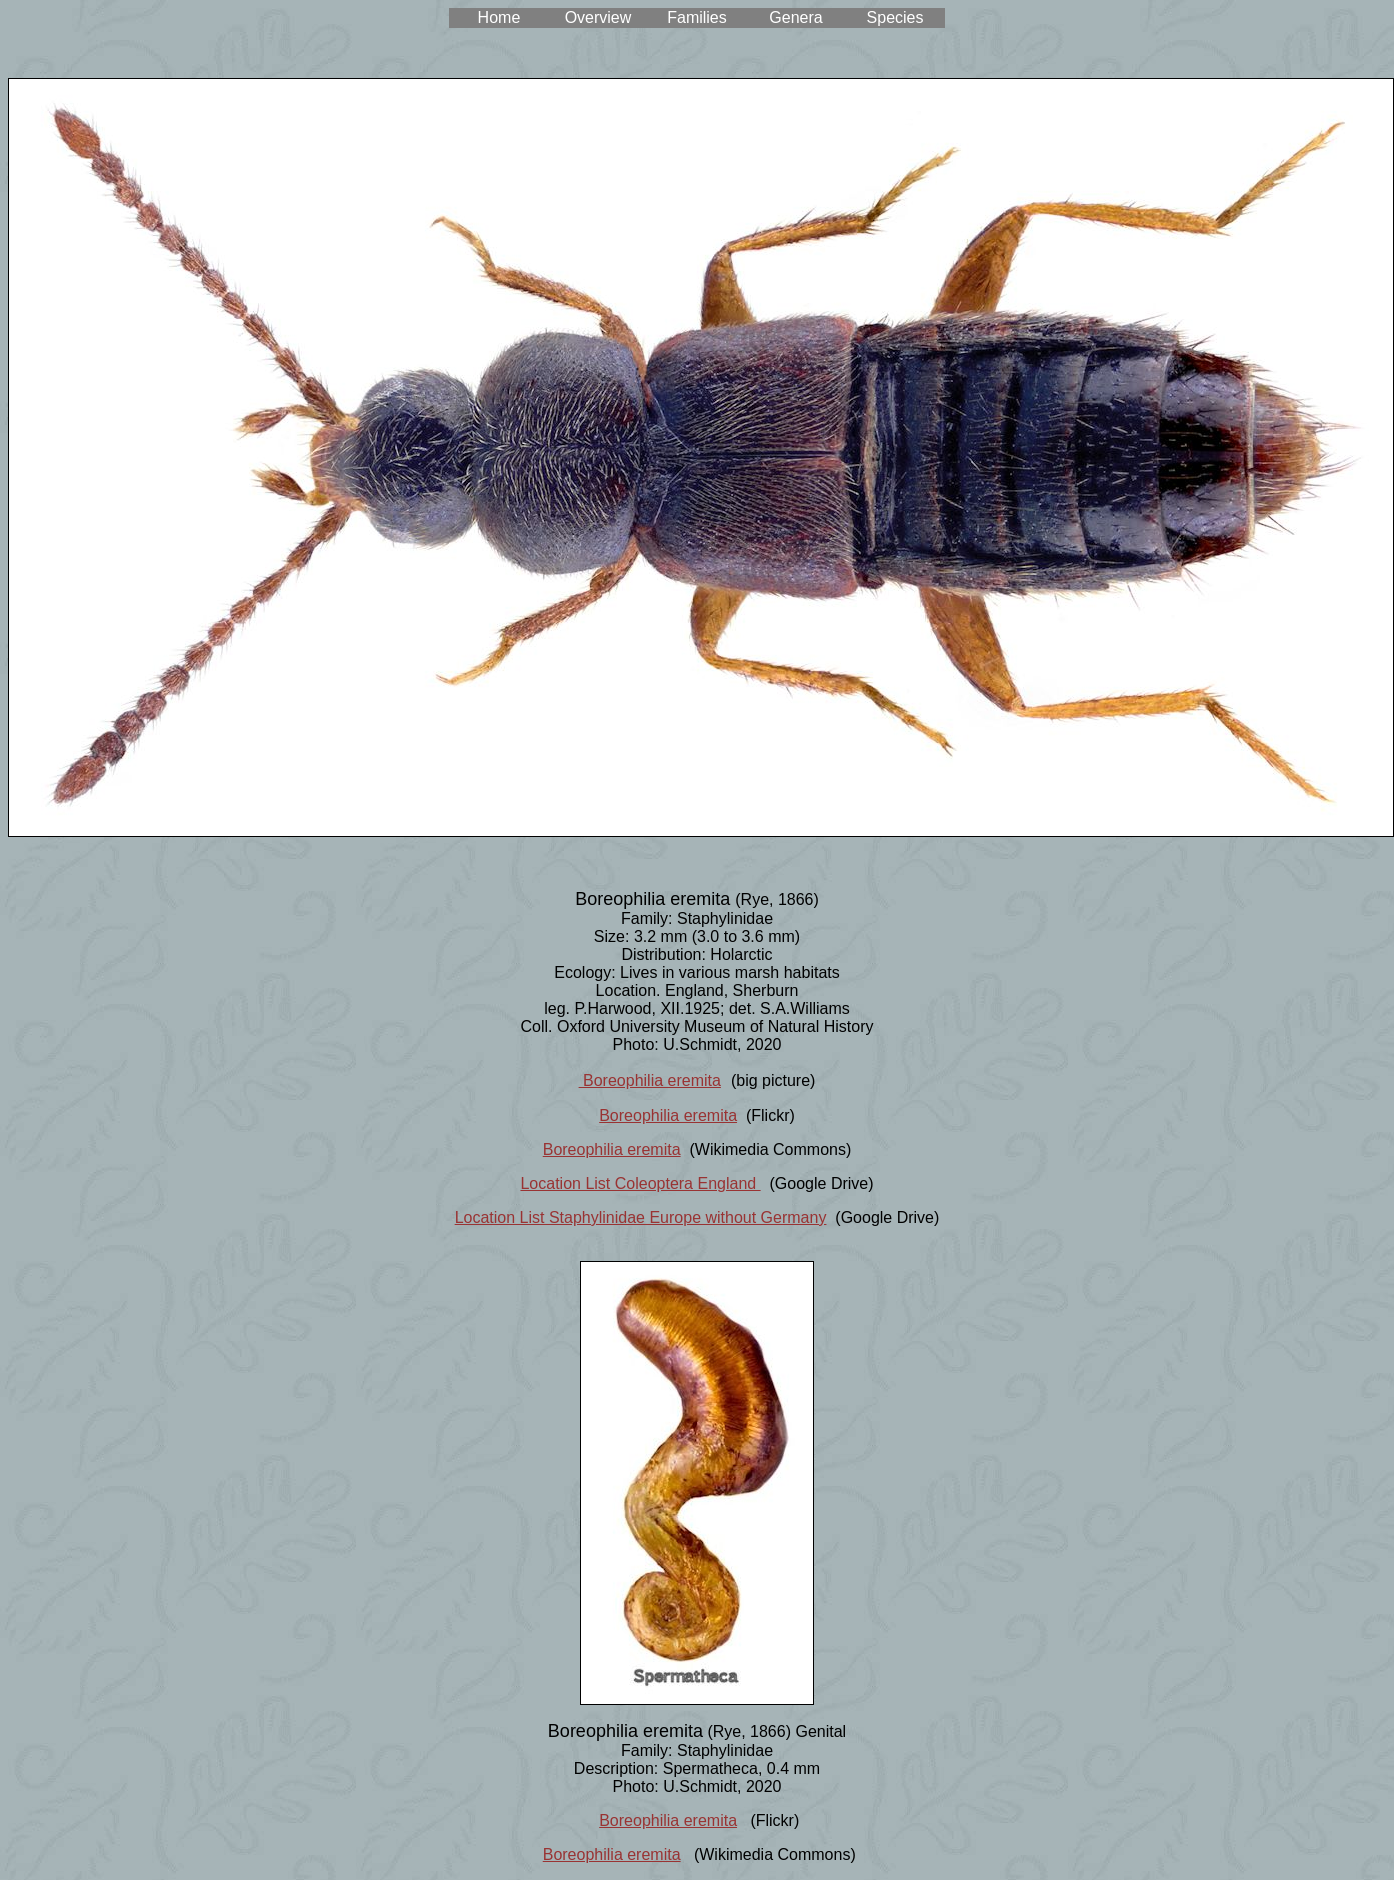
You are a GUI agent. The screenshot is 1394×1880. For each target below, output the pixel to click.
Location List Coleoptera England (640, 1183)
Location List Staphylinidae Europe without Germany (641, 1217)
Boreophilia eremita (650, 1080)
